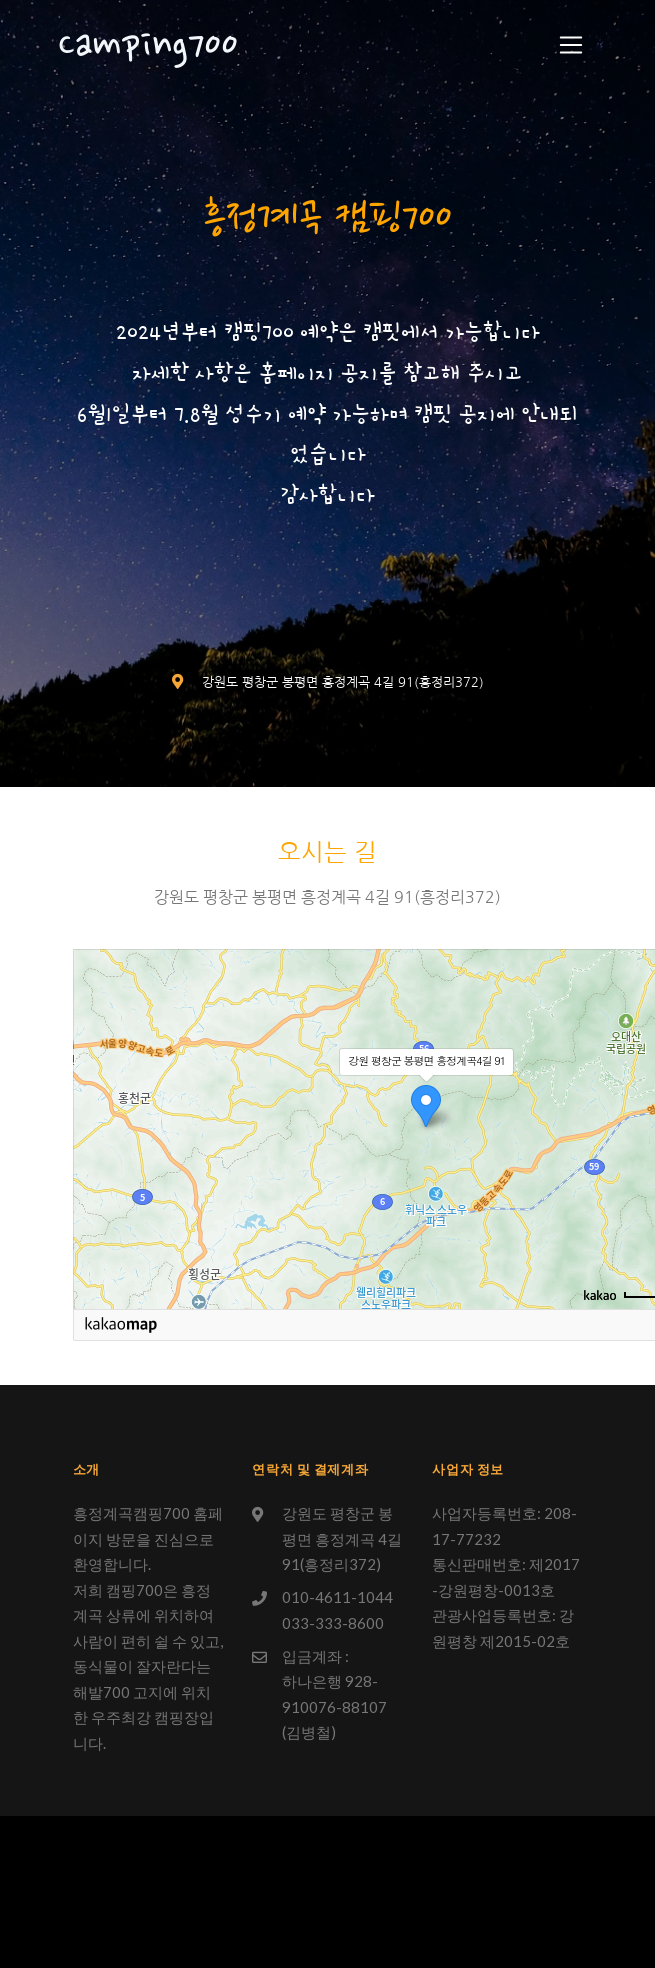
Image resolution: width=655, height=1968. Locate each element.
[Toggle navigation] (571, 45)
